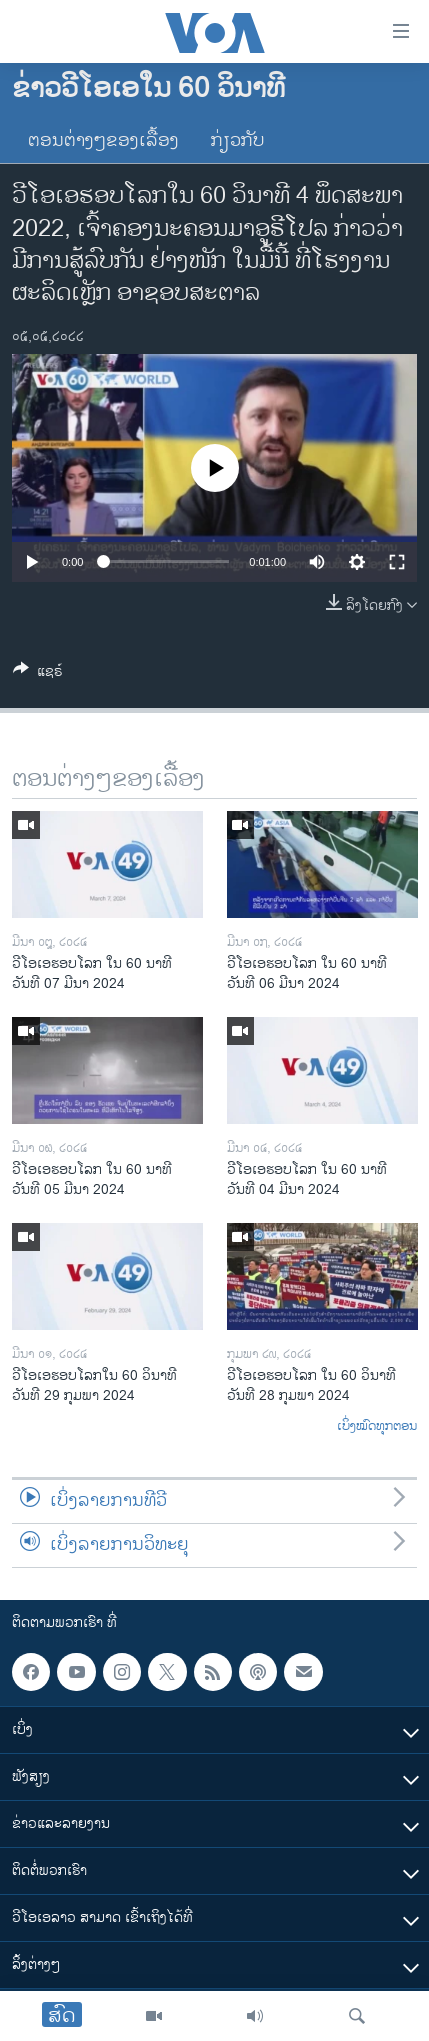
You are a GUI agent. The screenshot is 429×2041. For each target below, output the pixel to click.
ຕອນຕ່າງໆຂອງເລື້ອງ (103, 141)
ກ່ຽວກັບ (238, 141)
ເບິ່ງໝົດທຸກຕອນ (377, 1427)
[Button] (38, 674)
